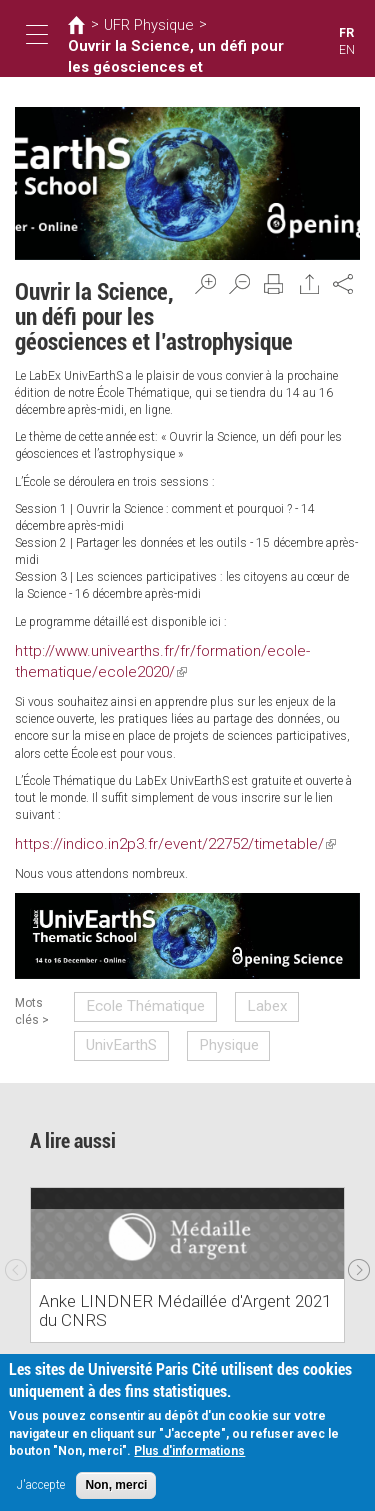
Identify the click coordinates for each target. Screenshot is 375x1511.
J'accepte (41, 1485)
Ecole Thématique (140, 990)
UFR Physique (137, 25)
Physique (208, 1021)
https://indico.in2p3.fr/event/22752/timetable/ (145, 833)
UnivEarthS (120, 1021)
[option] (187, 1236)
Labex (240, 990)
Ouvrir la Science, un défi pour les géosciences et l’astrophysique (161, 52)
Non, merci (116, 1485)
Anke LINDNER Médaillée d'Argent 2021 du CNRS (180, 1292)
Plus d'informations (189, 1451)
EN (348, 50)
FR (347, 33)
